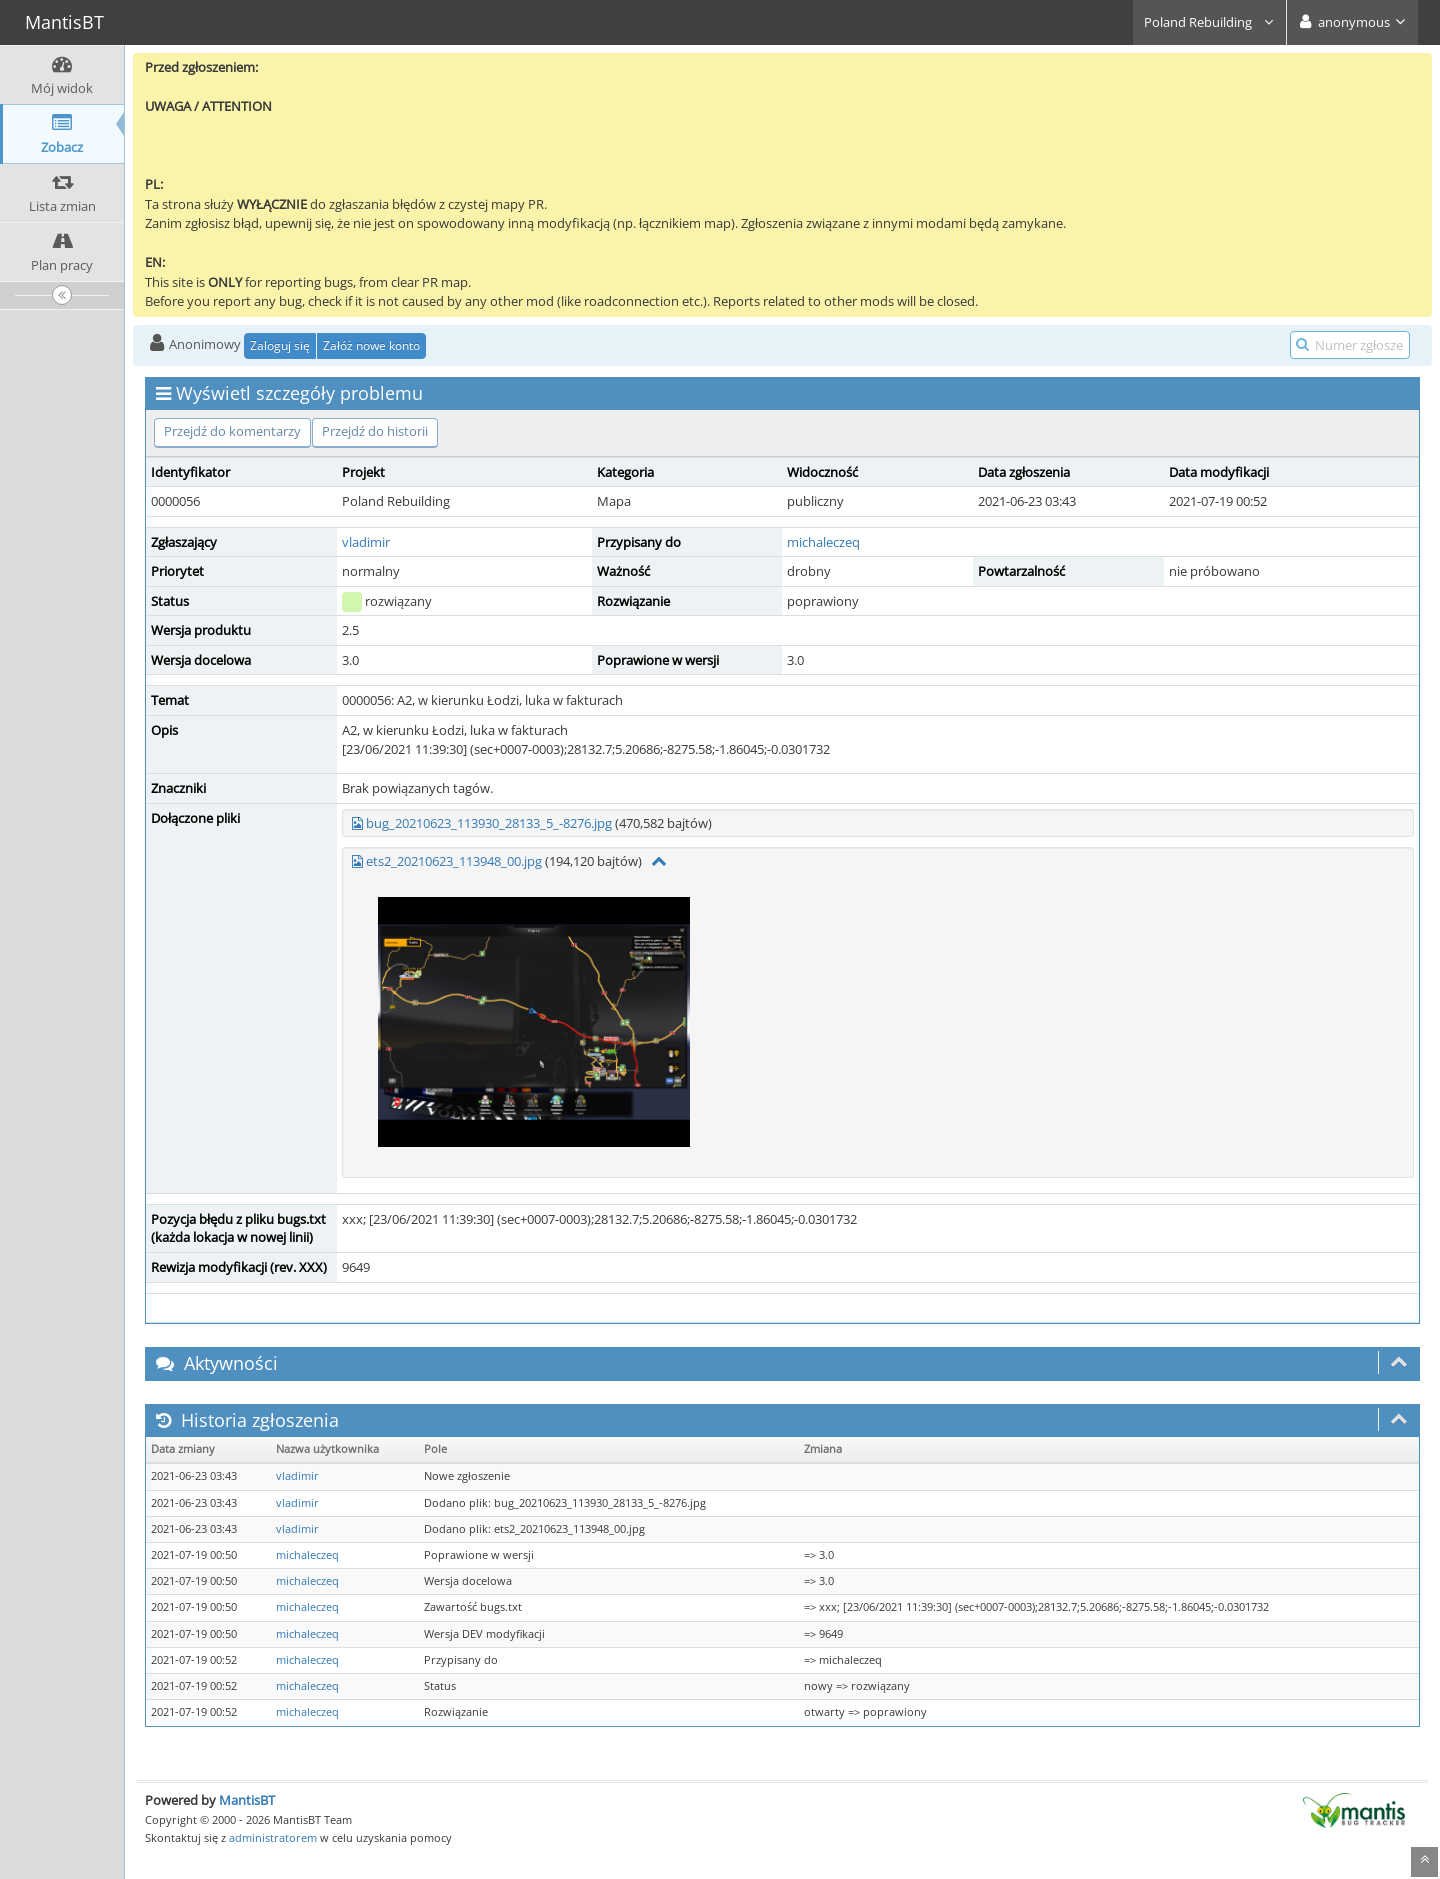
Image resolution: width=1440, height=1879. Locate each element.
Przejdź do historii (375, 431)
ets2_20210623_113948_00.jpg (454, 861)
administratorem (273, 1837)
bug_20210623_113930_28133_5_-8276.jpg (489, 823)
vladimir (366, 542)
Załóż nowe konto (371, 345)
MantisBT (247, 1800)
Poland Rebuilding (1209, 22)
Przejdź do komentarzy (232, 431)
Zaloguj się (280, 345)
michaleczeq (823, 542)
